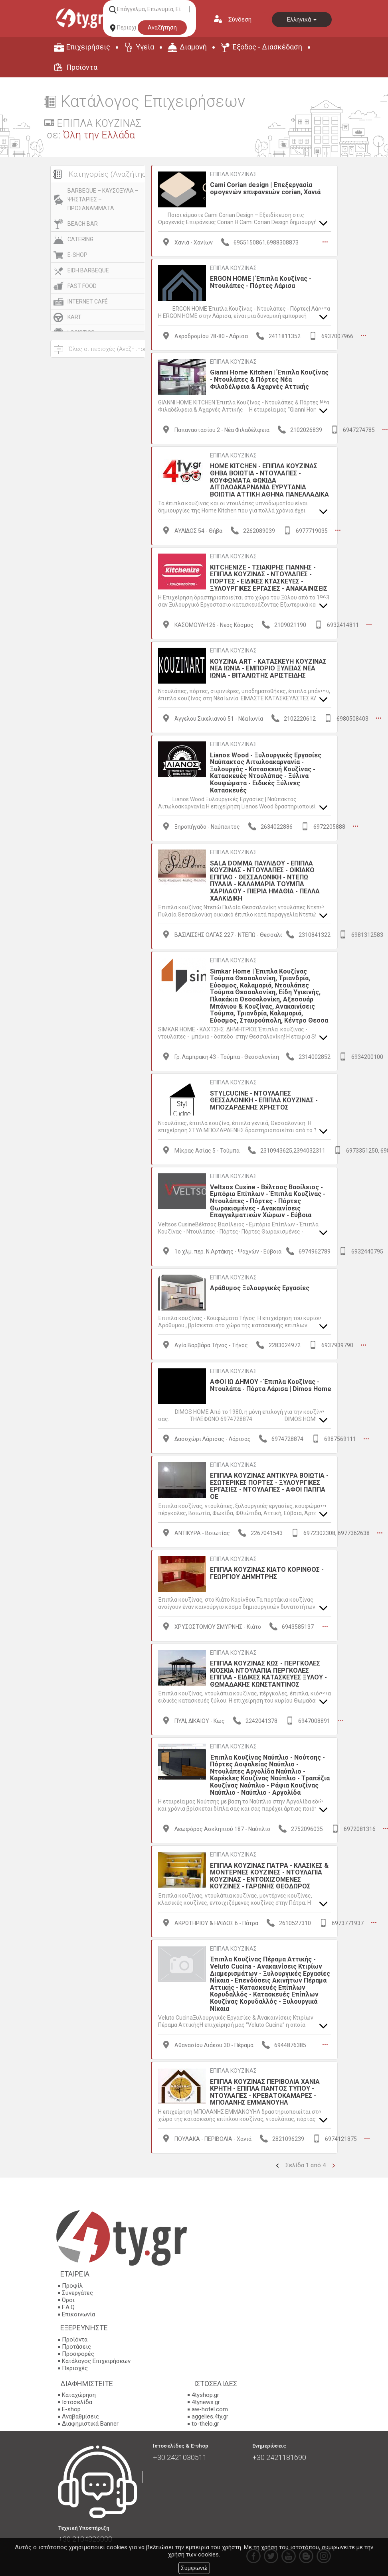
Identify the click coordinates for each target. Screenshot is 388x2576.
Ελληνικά (302, 19)
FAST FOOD (82, 286)
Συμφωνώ (194, 2568)
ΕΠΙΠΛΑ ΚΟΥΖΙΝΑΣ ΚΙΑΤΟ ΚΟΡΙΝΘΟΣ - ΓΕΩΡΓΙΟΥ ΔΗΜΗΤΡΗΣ (267, 1573)
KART (74, 317)
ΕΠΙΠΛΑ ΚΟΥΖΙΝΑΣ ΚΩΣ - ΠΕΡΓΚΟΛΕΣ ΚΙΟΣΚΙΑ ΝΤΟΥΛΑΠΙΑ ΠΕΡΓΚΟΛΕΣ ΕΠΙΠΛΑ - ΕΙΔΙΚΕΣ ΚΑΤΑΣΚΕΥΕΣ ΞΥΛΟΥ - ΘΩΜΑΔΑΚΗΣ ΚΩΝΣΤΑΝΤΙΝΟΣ (268, 1674)
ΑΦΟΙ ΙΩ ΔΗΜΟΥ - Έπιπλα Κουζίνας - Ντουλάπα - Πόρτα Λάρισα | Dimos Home (270, 1385)
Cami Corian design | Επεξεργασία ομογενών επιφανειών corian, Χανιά (265, 188)
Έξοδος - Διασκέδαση (267, 47)
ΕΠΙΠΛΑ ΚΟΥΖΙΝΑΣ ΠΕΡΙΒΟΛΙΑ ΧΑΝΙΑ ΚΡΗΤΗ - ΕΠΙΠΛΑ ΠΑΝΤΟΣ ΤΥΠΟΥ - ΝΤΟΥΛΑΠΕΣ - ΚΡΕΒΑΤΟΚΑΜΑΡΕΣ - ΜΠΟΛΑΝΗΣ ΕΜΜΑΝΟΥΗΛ (265, 2091)
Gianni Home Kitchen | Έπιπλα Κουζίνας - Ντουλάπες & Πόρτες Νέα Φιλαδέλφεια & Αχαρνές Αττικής (269, 379)
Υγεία (145, 47)
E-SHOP (77, 255)
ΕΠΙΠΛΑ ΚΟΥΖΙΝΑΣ (233, 174)
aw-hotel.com (210, 2409)
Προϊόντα (81, 67)
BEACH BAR (82, 224)
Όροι (68, 2299)
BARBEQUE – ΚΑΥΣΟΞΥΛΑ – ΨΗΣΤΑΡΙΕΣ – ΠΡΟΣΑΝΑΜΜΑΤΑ (103, 199)
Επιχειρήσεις (88, 47)
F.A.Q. (69, 2306)
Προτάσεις (76, 2346)
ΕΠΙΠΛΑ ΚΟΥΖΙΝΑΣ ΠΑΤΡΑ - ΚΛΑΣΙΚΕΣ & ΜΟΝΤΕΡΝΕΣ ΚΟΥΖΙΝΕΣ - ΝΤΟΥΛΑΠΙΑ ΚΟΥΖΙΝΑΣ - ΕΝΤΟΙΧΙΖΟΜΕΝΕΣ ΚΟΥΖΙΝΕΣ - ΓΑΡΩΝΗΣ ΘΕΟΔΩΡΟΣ (269, 1875)
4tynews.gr (206, 2402)
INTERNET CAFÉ (87, 301)
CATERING (80, 239)
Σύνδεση (239, 19)
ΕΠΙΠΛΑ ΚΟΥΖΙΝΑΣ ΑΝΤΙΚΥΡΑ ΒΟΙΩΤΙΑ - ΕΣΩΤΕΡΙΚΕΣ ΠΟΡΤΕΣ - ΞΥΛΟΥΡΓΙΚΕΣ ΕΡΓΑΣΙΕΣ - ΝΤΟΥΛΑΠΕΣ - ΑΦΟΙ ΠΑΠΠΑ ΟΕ (269, 1486)
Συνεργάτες (77, 2292)
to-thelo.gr (205, 2423)
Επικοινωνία (78, 2314)
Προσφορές (78, 2353)
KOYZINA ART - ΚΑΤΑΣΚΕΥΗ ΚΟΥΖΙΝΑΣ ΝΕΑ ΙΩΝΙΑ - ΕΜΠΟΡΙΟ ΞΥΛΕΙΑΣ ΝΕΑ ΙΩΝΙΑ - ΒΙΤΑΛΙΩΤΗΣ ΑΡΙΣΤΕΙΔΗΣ (268, 668)
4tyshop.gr (205, 2395)
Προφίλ (72, 2285)
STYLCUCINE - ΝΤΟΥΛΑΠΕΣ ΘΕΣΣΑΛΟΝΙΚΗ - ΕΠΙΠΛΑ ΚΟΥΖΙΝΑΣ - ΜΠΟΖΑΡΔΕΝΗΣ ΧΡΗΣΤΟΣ (264, 1100)
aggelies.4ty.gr (210, 2416)
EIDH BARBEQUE (88, 270)
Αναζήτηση (162, 27)
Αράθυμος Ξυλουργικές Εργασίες (259, 1288)
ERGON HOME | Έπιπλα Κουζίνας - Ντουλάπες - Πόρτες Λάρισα (260, 282)
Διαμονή (193, 47)
